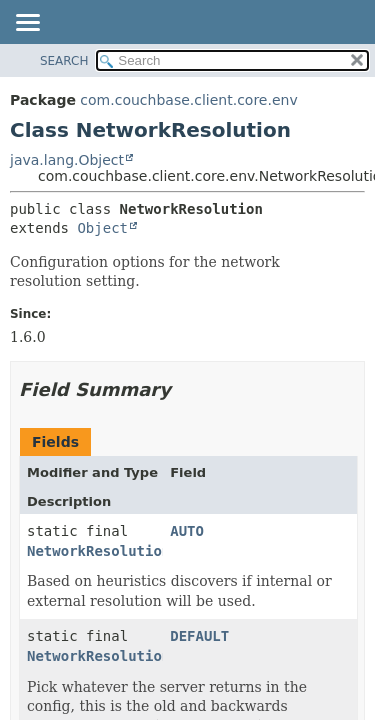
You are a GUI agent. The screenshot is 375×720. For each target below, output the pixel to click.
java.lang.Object (67, 160)
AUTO (187, 531)
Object (102, 228)
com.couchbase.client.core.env (188, 100)
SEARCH (64, 61)
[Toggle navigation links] (27, 24)
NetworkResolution (98, 551)
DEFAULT (199, 636)
